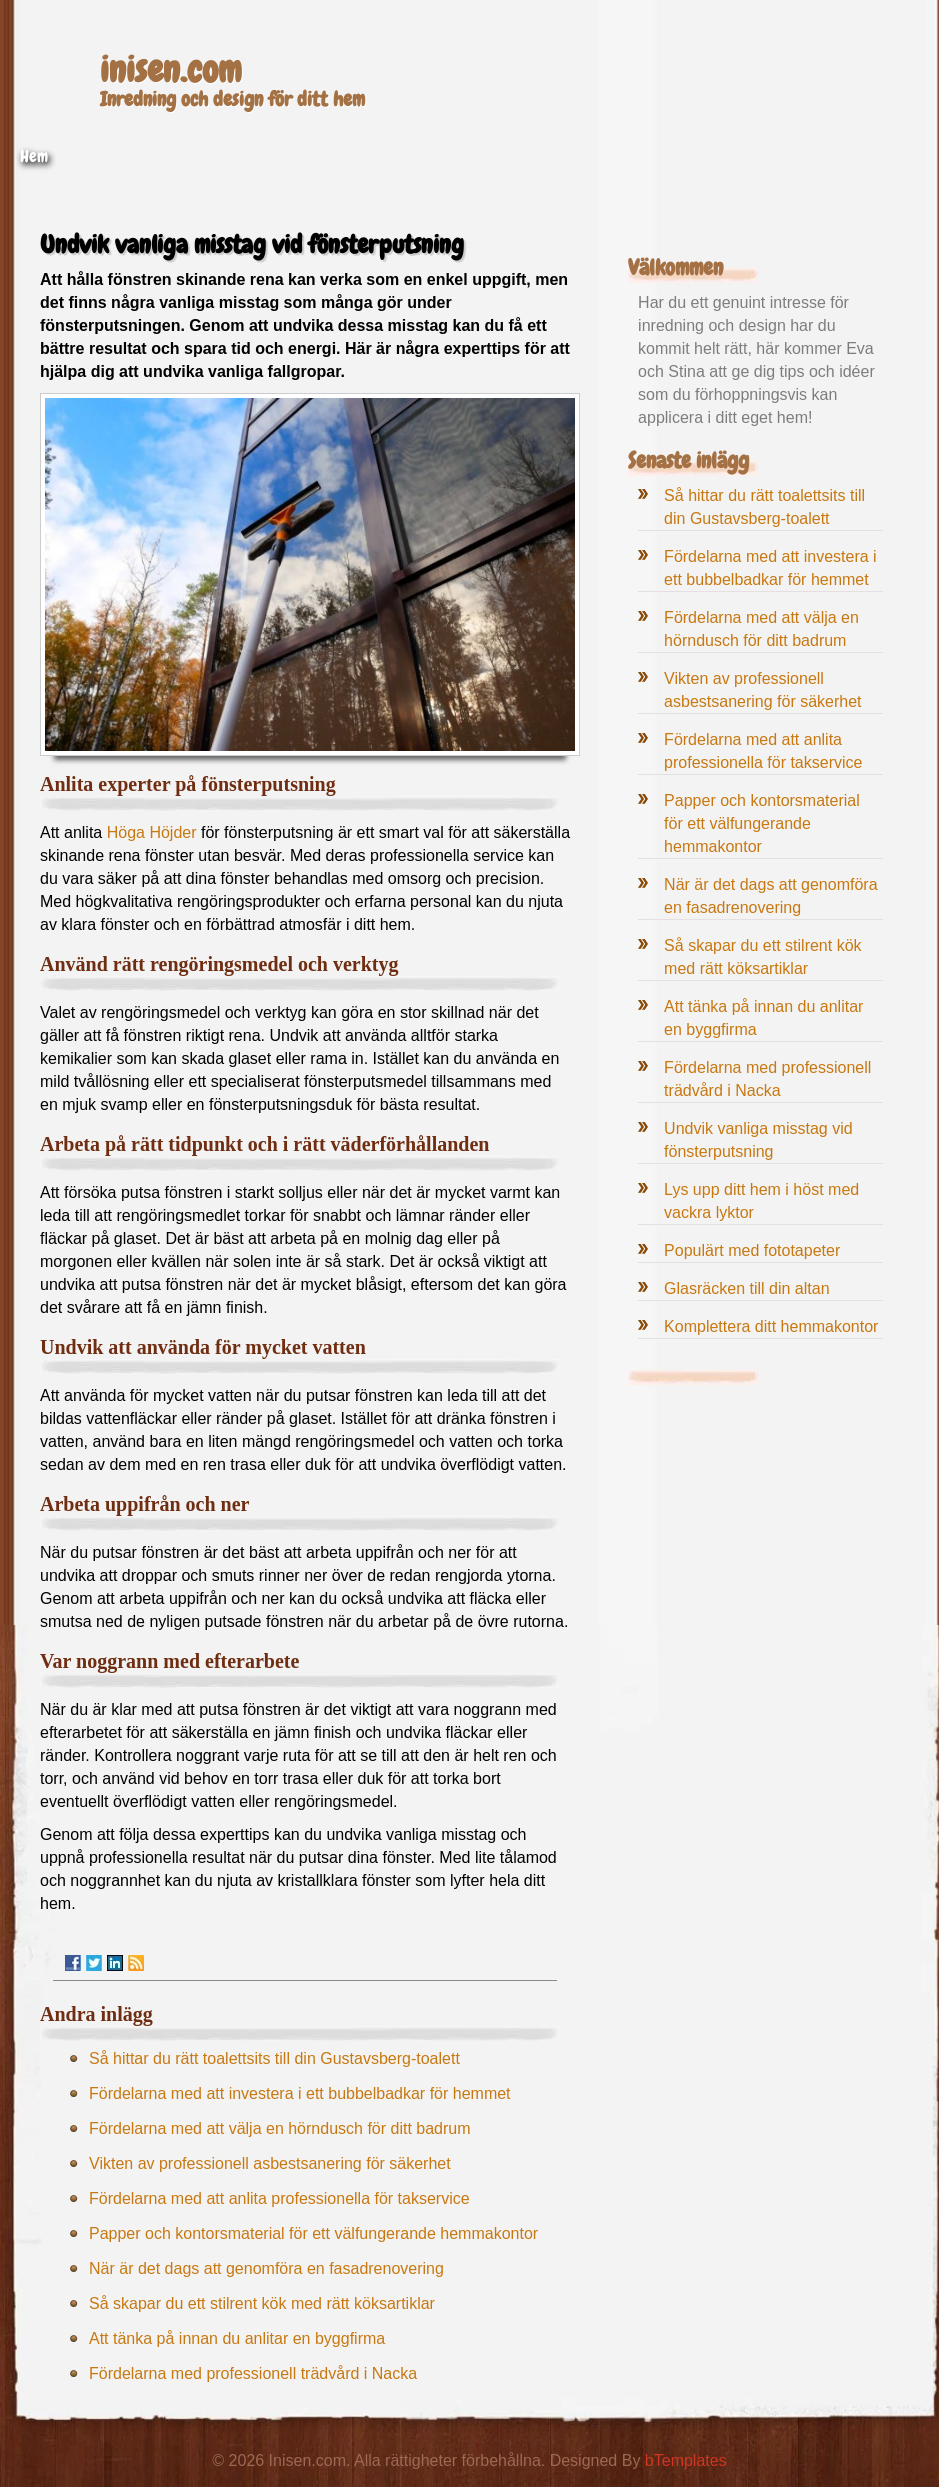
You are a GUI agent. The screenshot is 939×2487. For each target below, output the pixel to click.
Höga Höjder (152, 832)
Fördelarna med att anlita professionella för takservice (279, 2198)
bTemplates (686, 2460)
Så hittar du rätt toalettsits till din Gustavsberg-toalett (274, 2058)
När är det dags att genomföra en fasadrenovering (266, 2268)
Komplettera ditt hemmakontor (771, 1326)
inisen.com (171, 70)
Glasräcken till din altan (746, 1288)
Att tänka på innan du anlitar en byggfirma (237, 2338)
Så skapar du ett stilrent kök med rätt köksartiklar (262, 2303)
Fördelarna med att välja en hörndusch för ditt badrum (280, 2128)
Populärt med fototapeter (752, 1250)
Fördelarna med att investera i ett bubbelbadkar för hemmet (300, 2093)
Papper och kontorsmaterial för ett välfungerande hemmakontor (313, 2233)
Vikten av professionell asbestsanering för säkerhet (270, 2163)
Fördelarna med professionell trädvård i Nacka (253, 2373)
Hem (34, 156)
